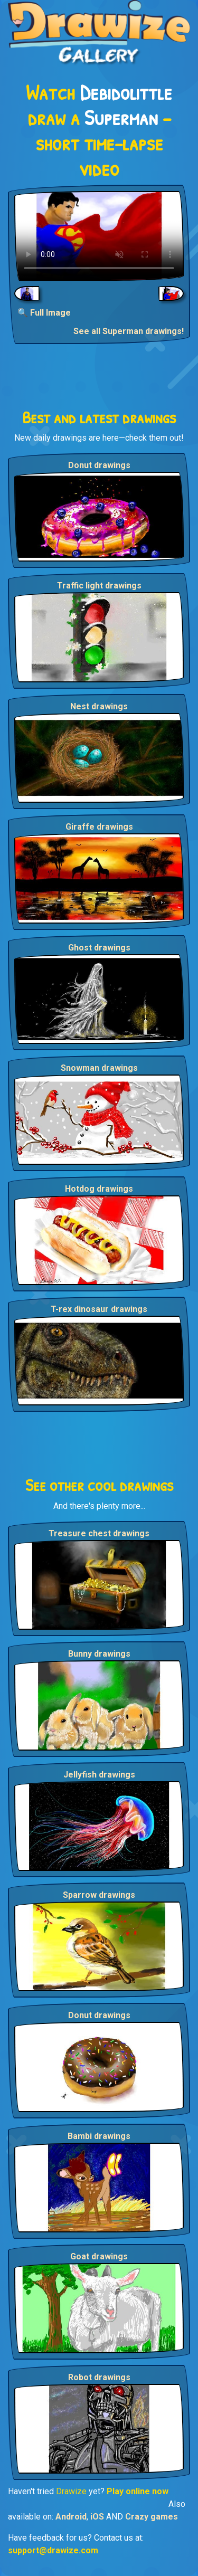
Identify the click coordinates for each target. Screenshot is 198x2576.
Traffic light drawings (99, 586)
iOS (97, 2517)
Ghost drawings (99, 948)
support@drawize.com (53, 2550)
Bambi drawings (99, 2136)
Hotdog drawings (99, 1189)
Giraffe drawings (99, 827)
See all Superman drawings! (128, 331)
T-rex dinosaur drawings (99, 1309)
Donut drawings (99, 465)
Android (71, 2517)
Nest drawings (99, 706)
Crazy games (151, 2517)
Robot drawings (99, 2377)
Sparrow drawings (99, 1895)
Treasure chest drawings (99, 1533)
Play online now (137, 2491)
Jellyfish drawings (99, 1775)
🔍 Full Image (44, 313)
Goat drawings (99, 2256)
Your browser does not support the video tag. (99, 236)
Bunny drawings (99, 1654)
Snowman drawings (99, 1068)
